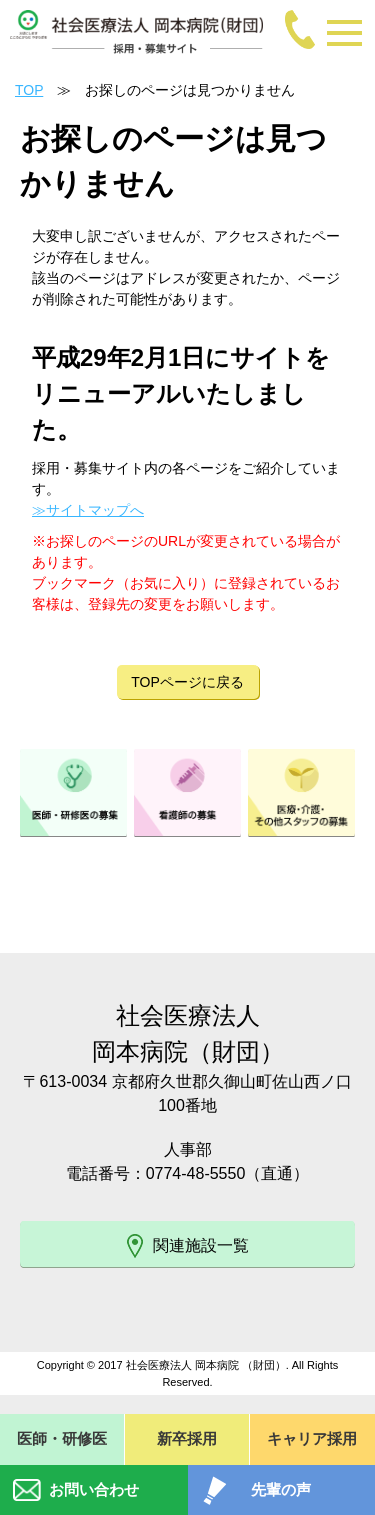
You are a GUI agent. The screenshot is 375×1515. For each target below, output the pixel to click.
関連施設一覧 (188, 1246)
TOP (29, 90)
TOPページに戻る (187, 682)
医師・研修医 (62, 1438)
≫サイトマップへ (88, 510)
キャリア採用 (312, 1438)
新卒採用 (187, 1438)
